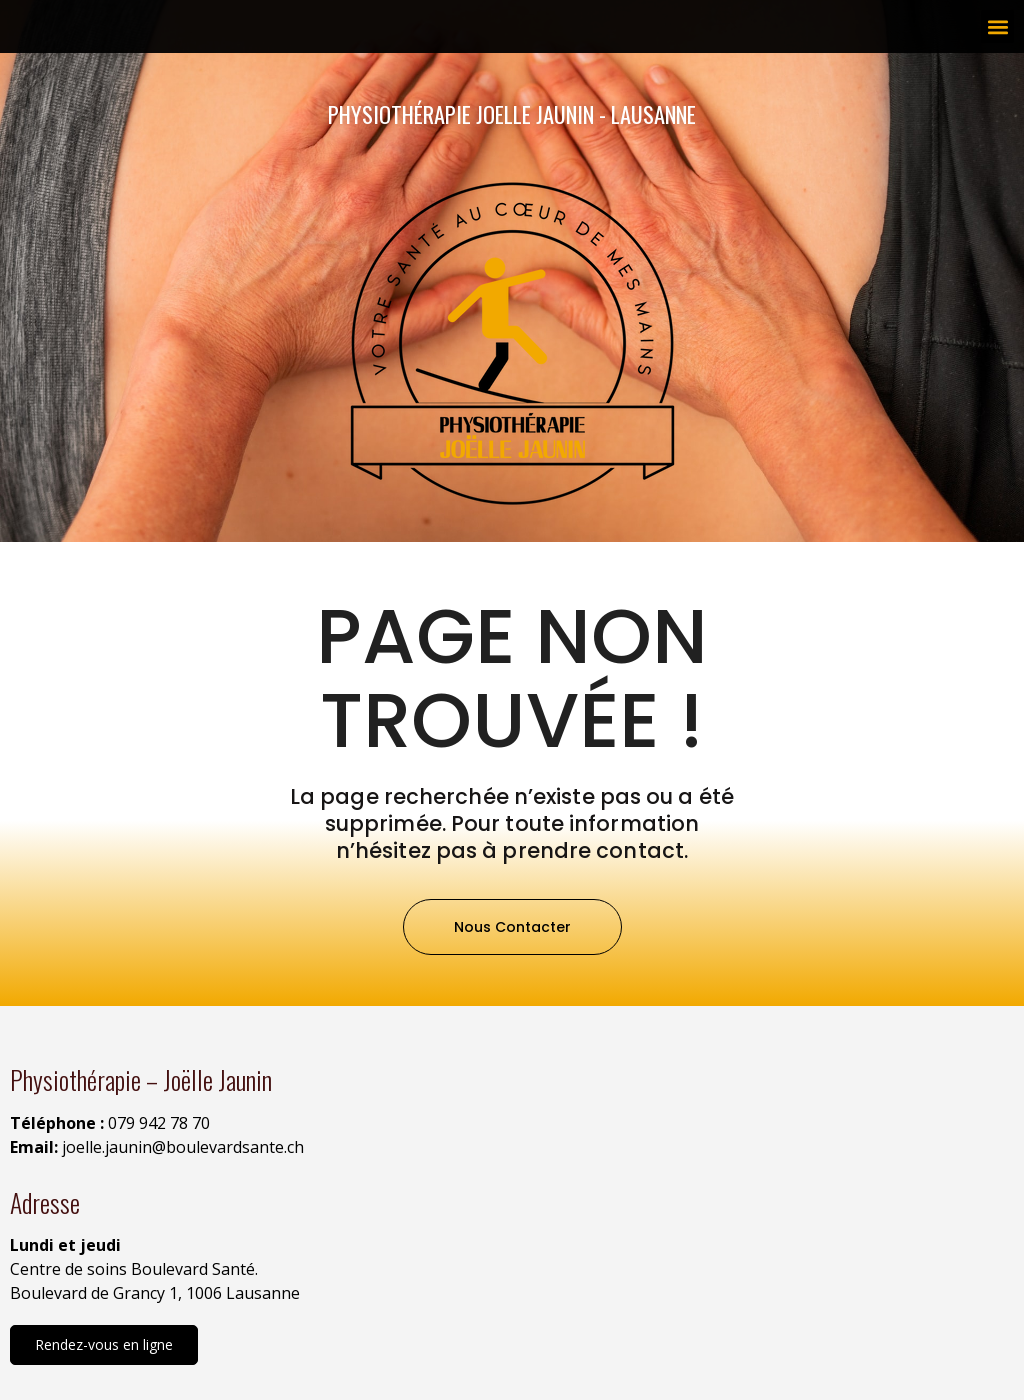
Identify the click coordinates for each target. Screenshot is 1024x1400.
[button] (997, 26)
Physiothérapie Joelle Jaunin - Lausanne (512, 113)
